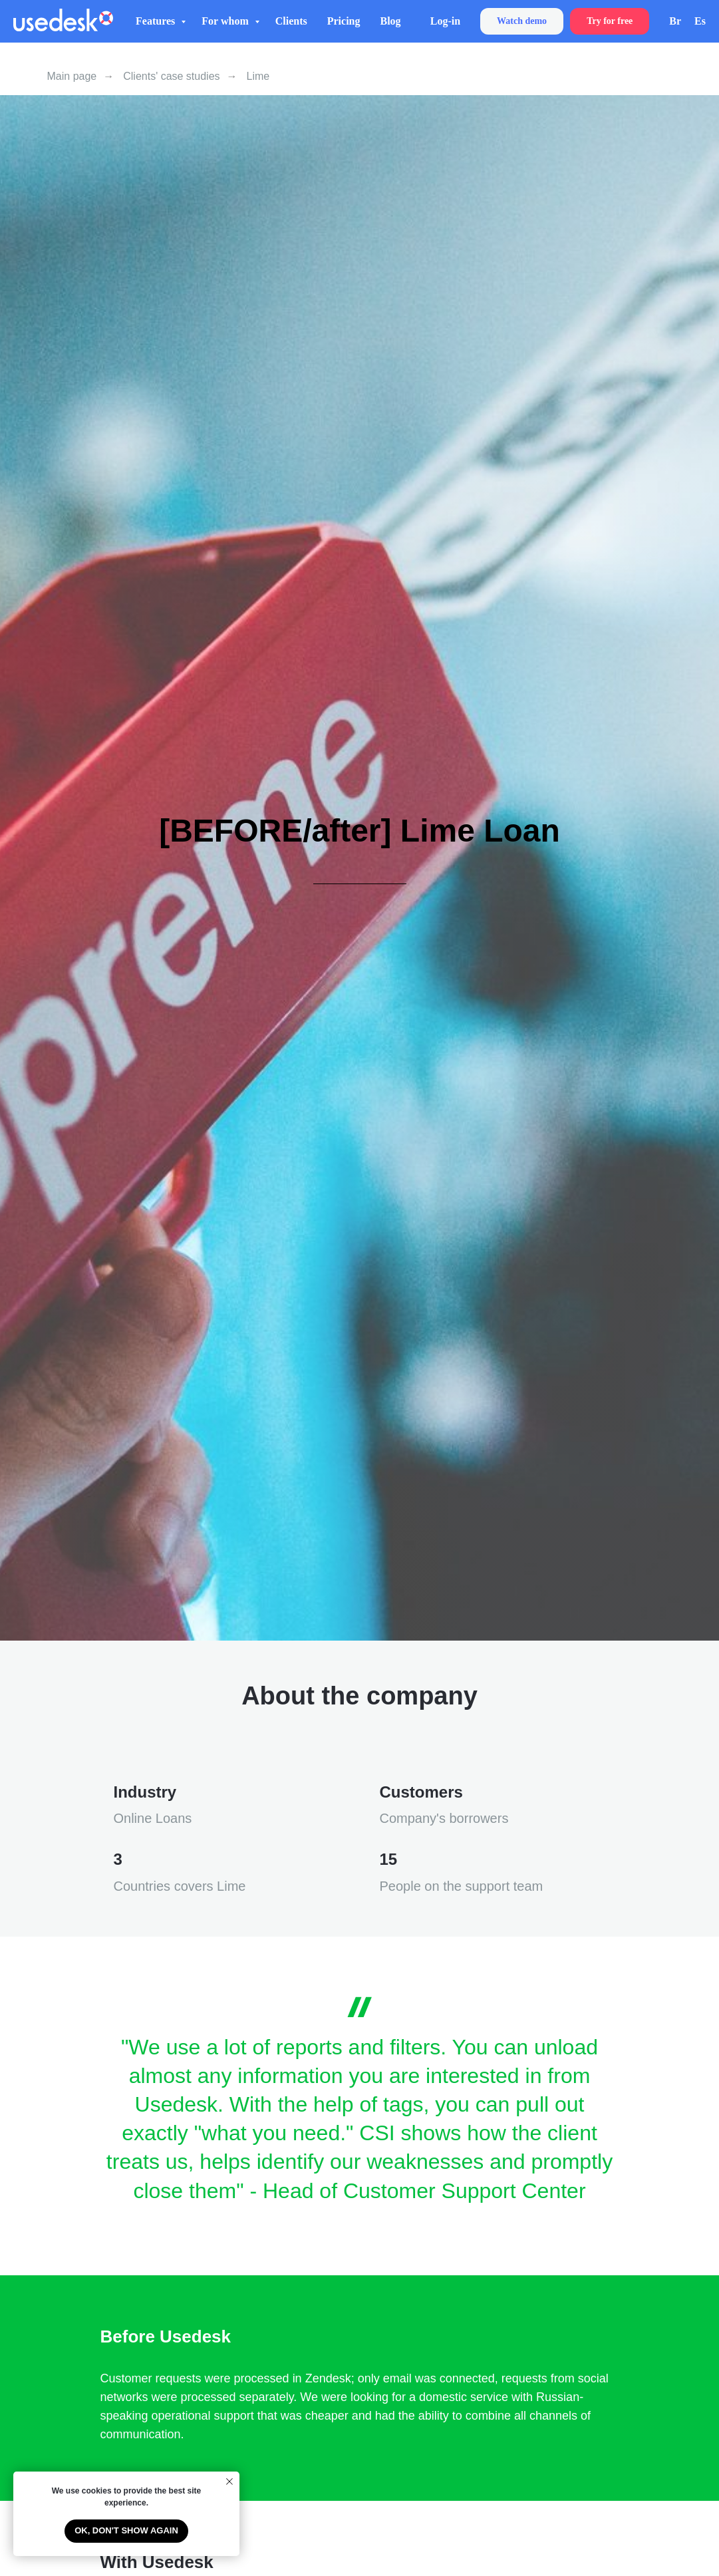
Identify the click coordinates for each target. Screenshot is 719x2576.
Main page (72, 76)
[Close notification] (229, 2481)
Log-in (445, 21)
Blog (390, 21)
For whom (226, 21)
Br (675, 21)
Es (700, 21)
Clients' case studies (171, 76)
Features (157, 21)
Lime (258, 76)
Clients (291, 21)
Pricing (343, 21)
